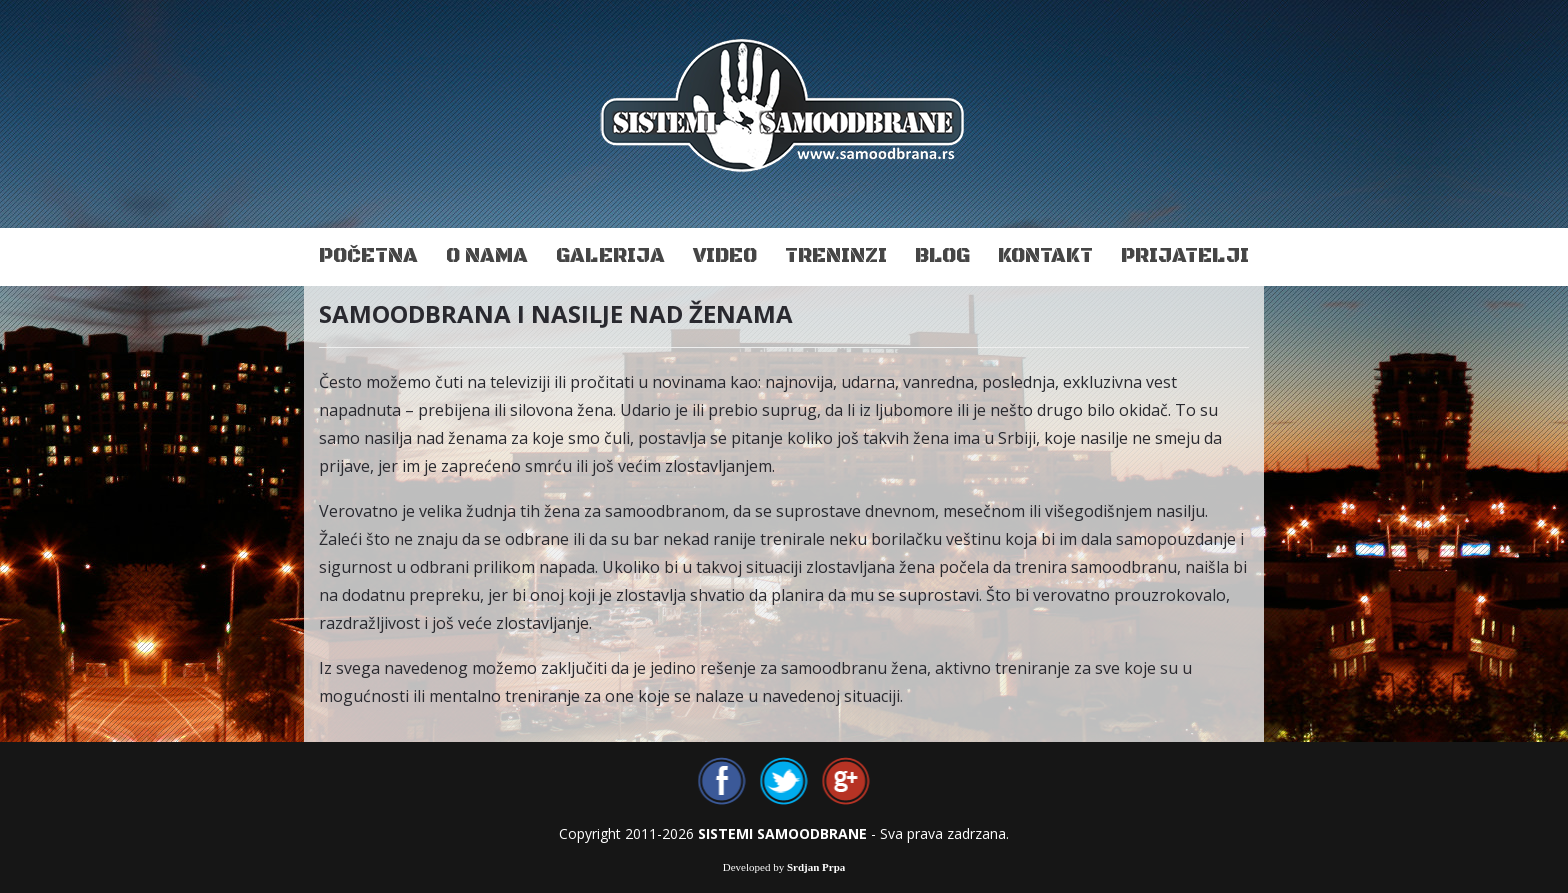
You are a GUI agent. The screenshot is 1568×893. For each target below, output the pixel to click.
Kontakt (1045, 256)
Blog (942, 256)
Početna (368, 256)
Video (725, 256)
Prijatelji (1185, 256)
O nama (487, 256)
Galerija (610, 256)
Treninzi (836, 256)
